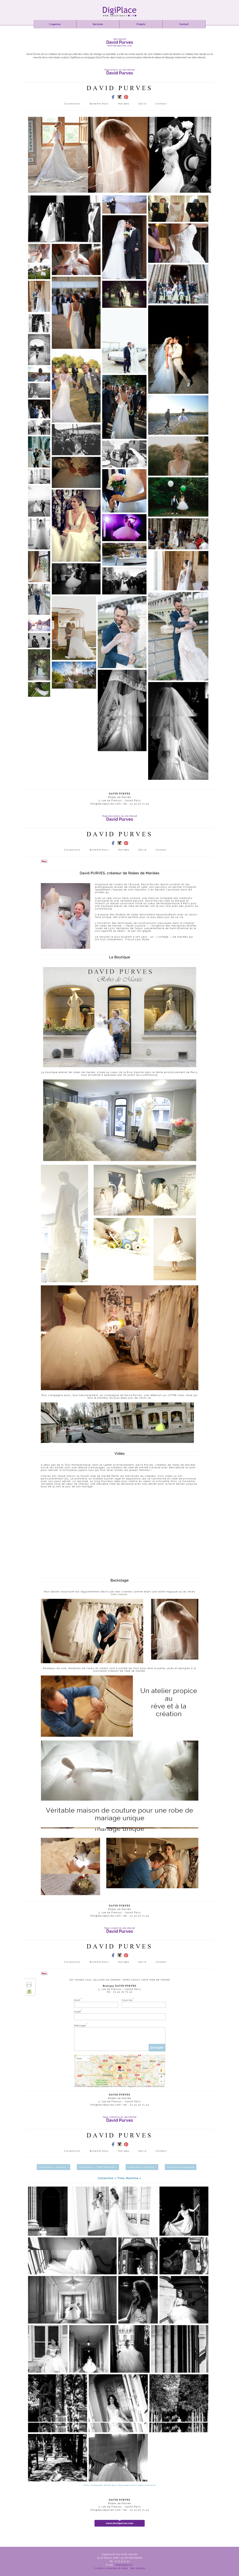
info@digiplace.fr (124, 2564)
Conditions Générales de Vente (111, 2568)
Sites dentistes (137, 2568)
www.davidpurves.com (119, 45)
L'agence (55, 24)
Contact (184, 24)
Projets (141, 24)
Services (98, 24)
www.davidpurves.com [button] (119, 2522)
